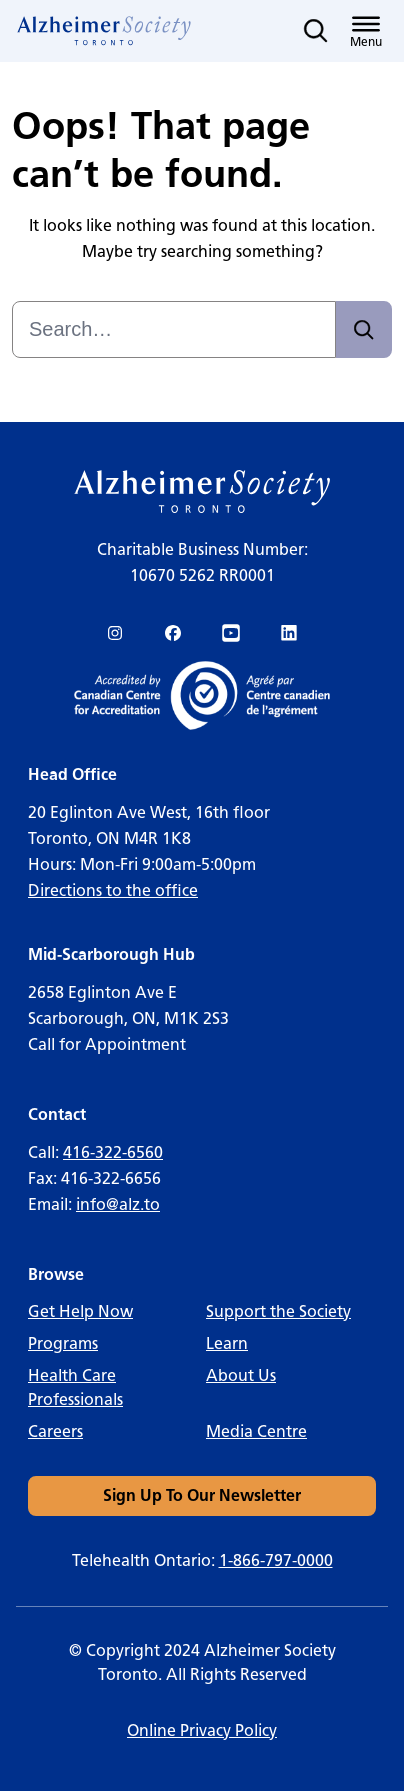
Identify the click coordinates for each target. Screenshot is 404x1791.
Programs (63, 1343)
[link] (104, 31)
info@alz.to (118, 1204)
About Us (241, 1375)
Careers (55, 1431)
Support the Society (278, 1311)
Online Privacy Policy (202, 1730)
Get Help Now (80, 1311)
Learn (227, 1343)
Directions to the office (113, 890)
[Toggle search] (316, 31)
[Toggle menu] (366, 31)
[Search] (364, 329)
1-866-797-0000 (276, 1560)
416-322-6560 (113, 1152)
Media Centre (256, 1431)
